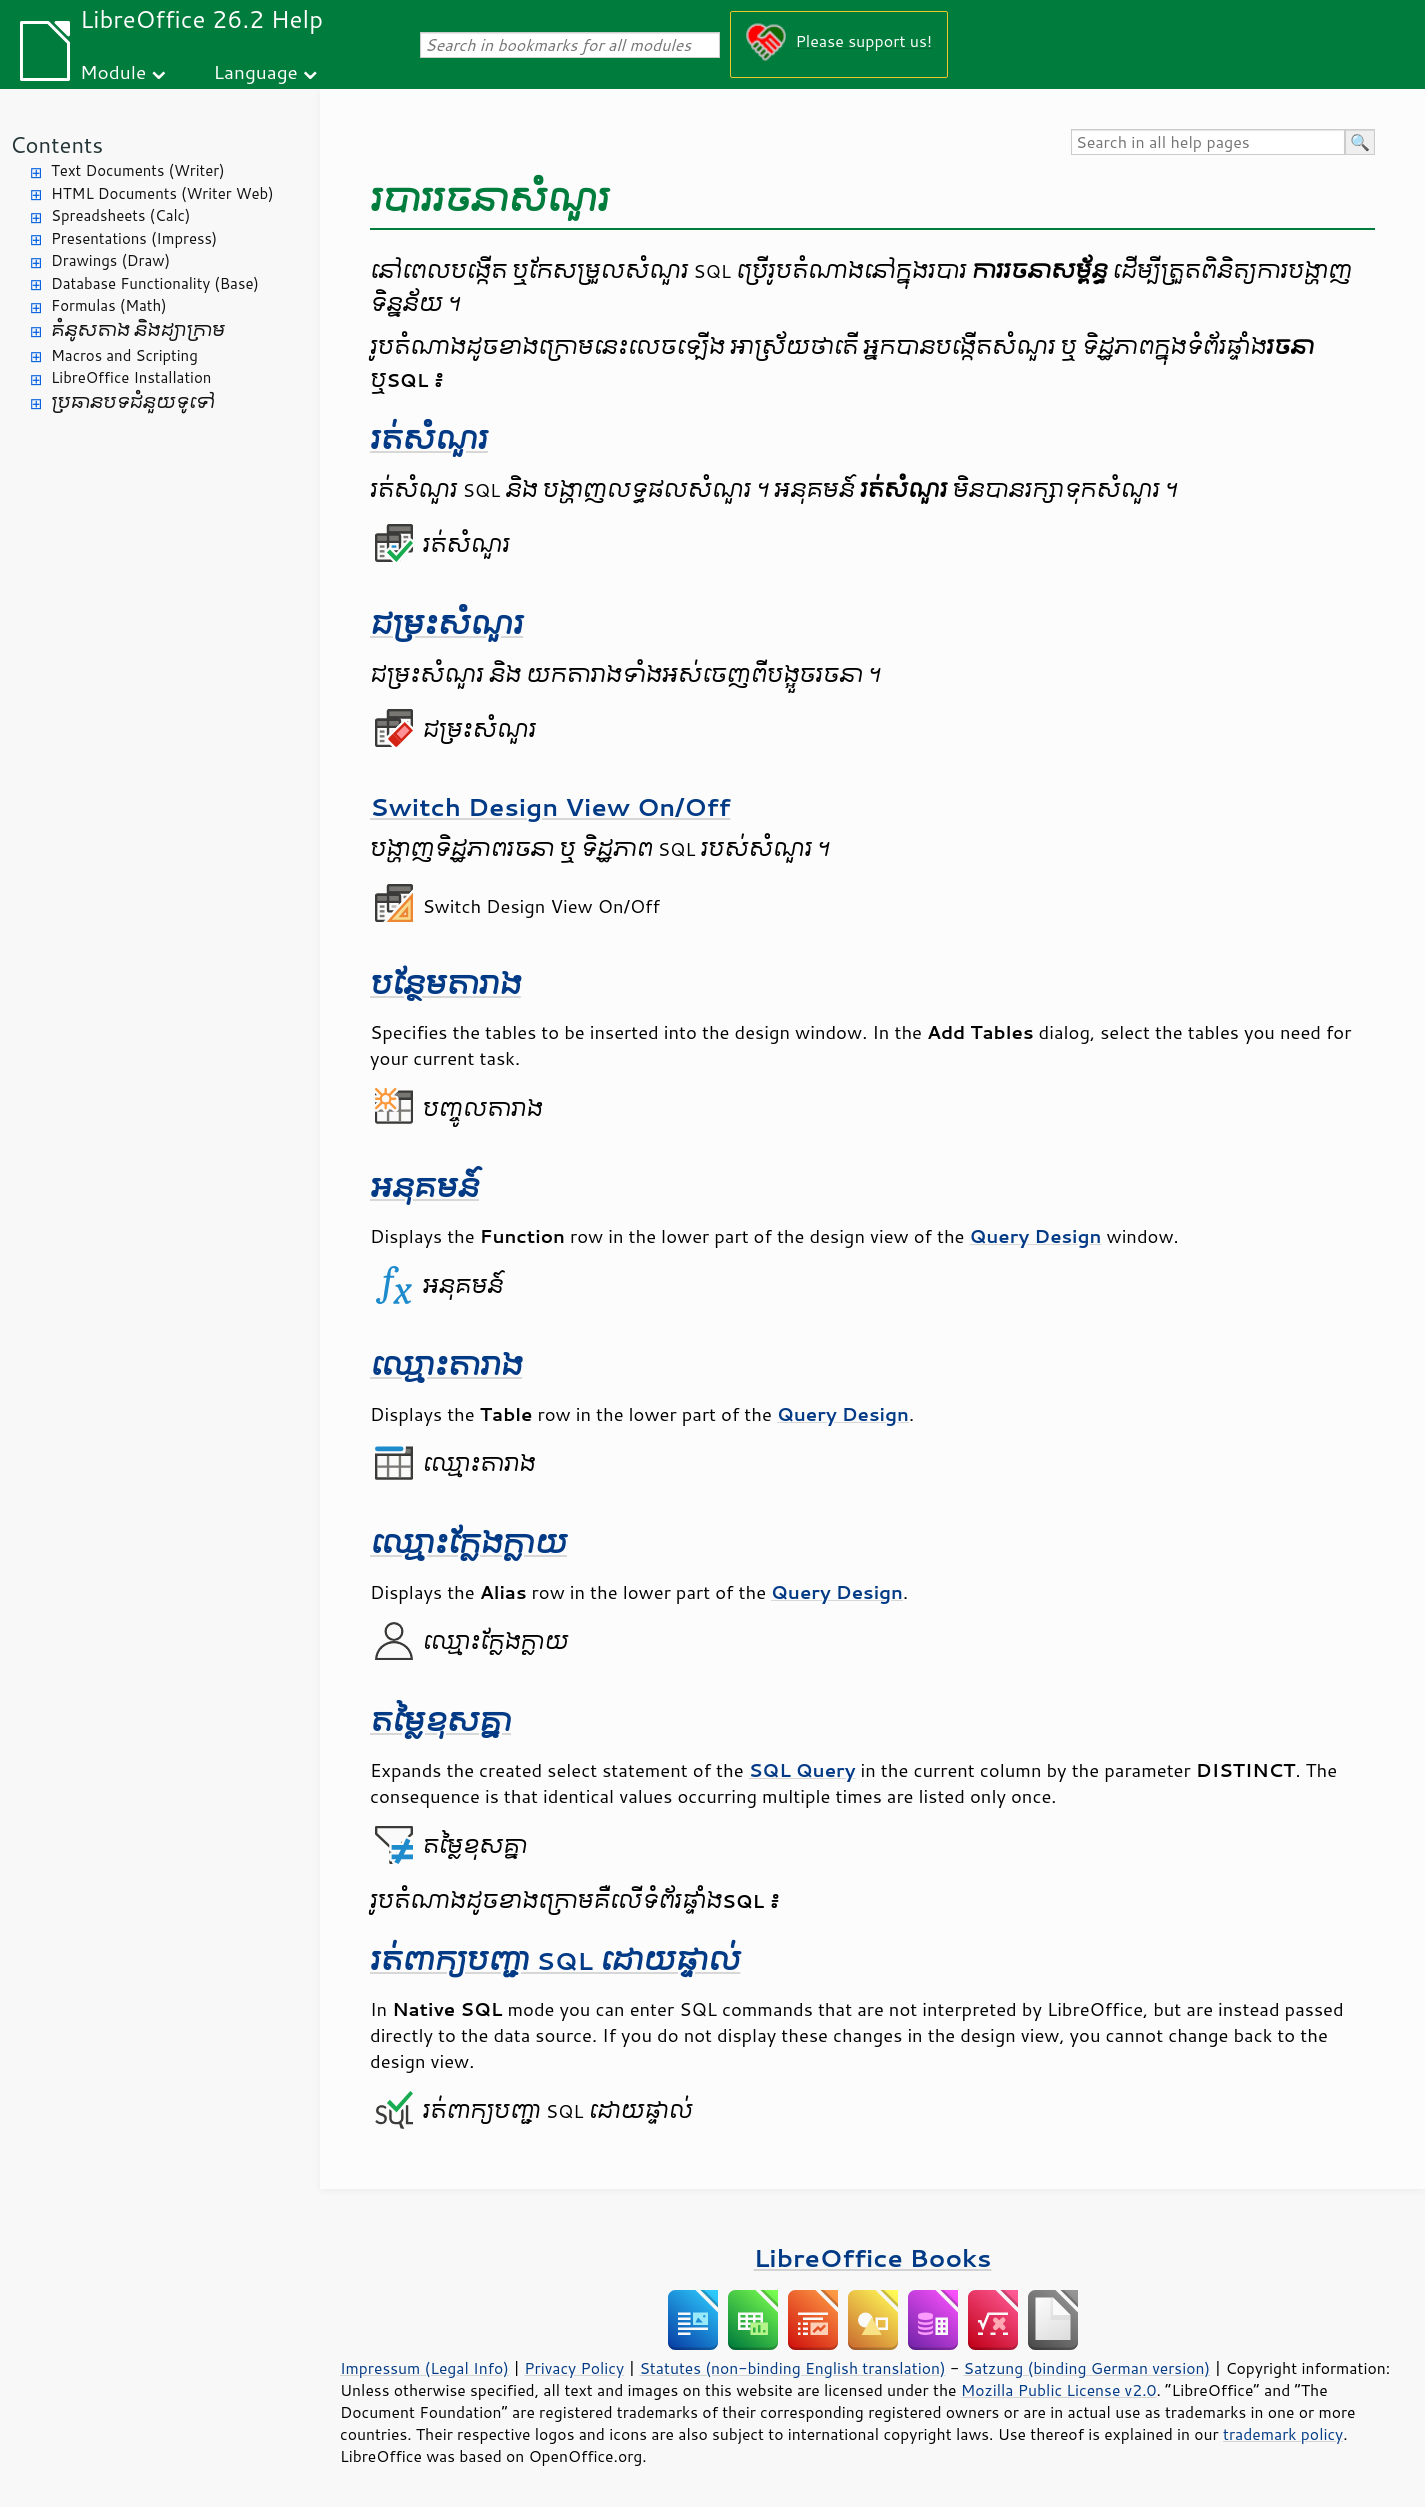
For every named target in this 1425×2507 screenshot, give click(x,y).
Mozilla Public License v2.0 (1059, 2390)
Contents (56, 144)
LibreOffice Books (873, 2257)
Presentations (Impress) (134, 238)
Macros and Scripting (124, 355)
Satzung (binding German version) (1087, 2368)
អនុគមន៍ (424, 1187)
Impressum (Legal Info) (424, 2368)
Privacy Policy (574, 2368)
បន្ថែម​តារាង (445, 984)
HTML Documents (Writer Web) (162, 193)
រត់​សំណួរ (429, 439)
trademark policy (1283, 2434)
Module (113, 71)
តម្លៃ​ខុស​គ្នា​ (440, 1721)
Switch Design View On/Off (550, 806)
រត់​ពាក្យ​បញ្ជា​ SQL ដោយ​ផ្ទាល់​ (555, 1960)
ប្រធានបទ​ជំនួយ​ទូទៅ (133, 402)
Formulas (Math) (109, 305)
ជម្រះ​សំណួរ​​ (446, 624)
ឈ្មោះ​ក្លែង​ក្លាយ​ (468, 1543)
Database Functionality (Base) (155, 283)
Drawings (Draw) (110, 260)
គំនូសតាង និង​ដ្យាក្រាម (138, 330)
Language (256, 71)
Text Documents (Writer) (138, 170)
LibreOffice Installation (131, 377)
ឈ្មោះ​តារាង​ (446, 1365)
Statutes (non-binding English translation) (792, 2368)
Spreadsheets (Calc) (120, 215)
